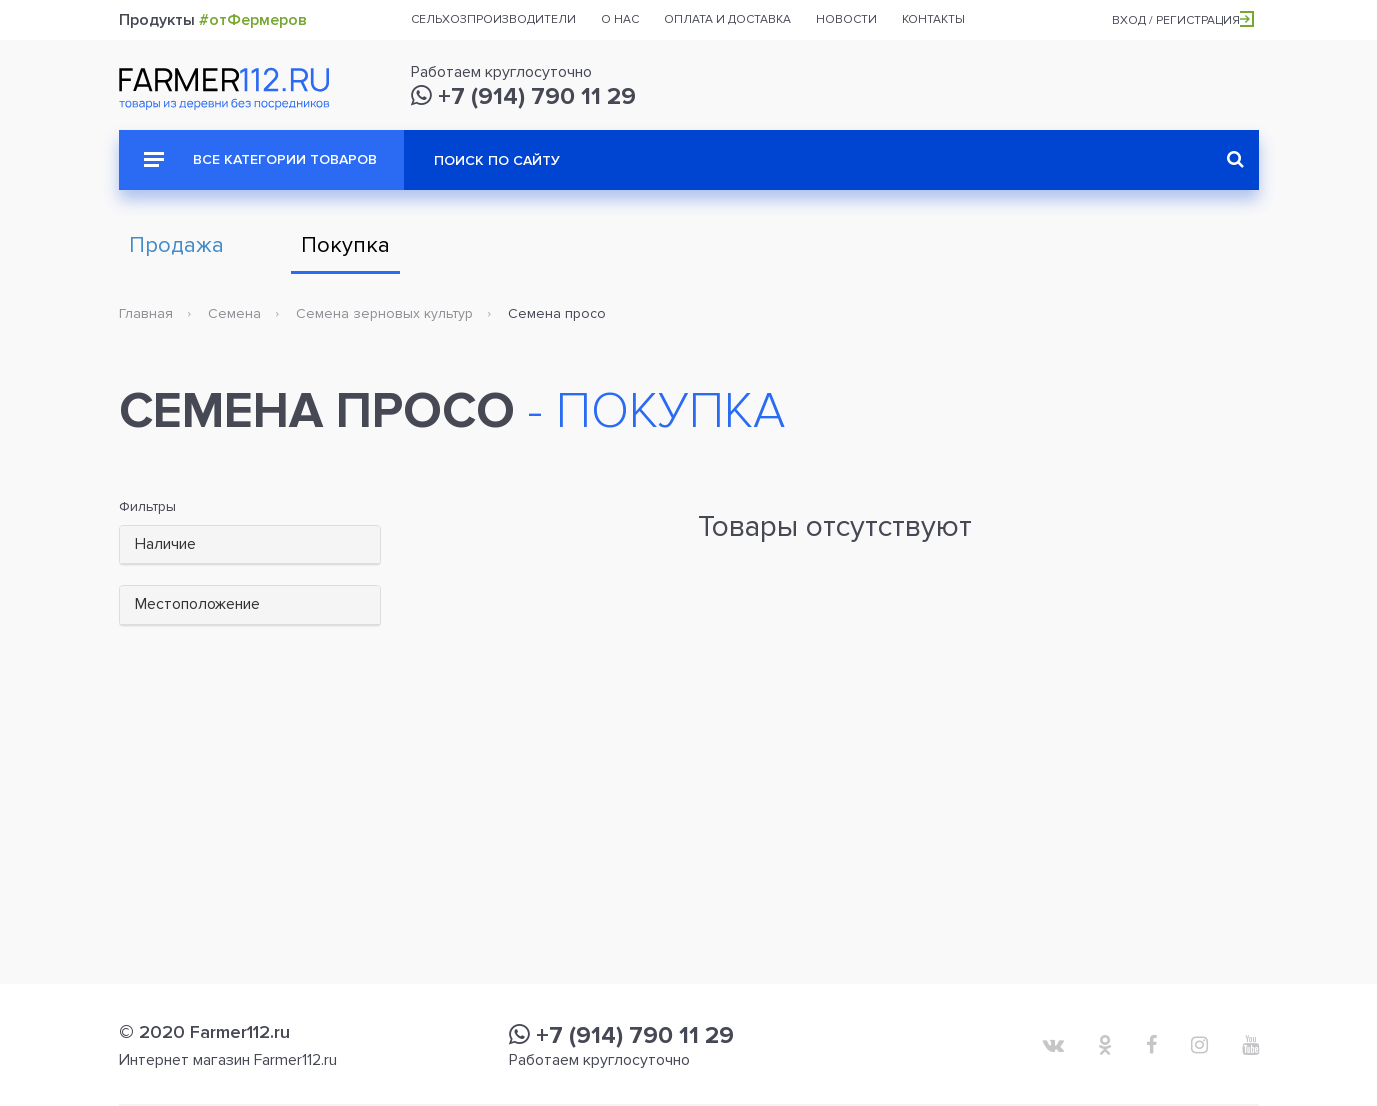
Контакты (933, 19)
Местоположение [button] (197, 604)
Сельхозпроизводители (493, 19)
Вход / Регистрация (1183, 20)
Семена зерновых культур (384, 313)
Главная (146, 313)
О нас (620, 19)
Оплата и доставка (727, 19)
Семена (234, 313)
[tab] (250, 545)
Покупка (345, 245)
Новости (846, 19)
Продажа (176, 245)
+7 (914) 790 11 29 (523, 96)
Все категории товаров (260, 159)
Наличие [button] (165, 544)
